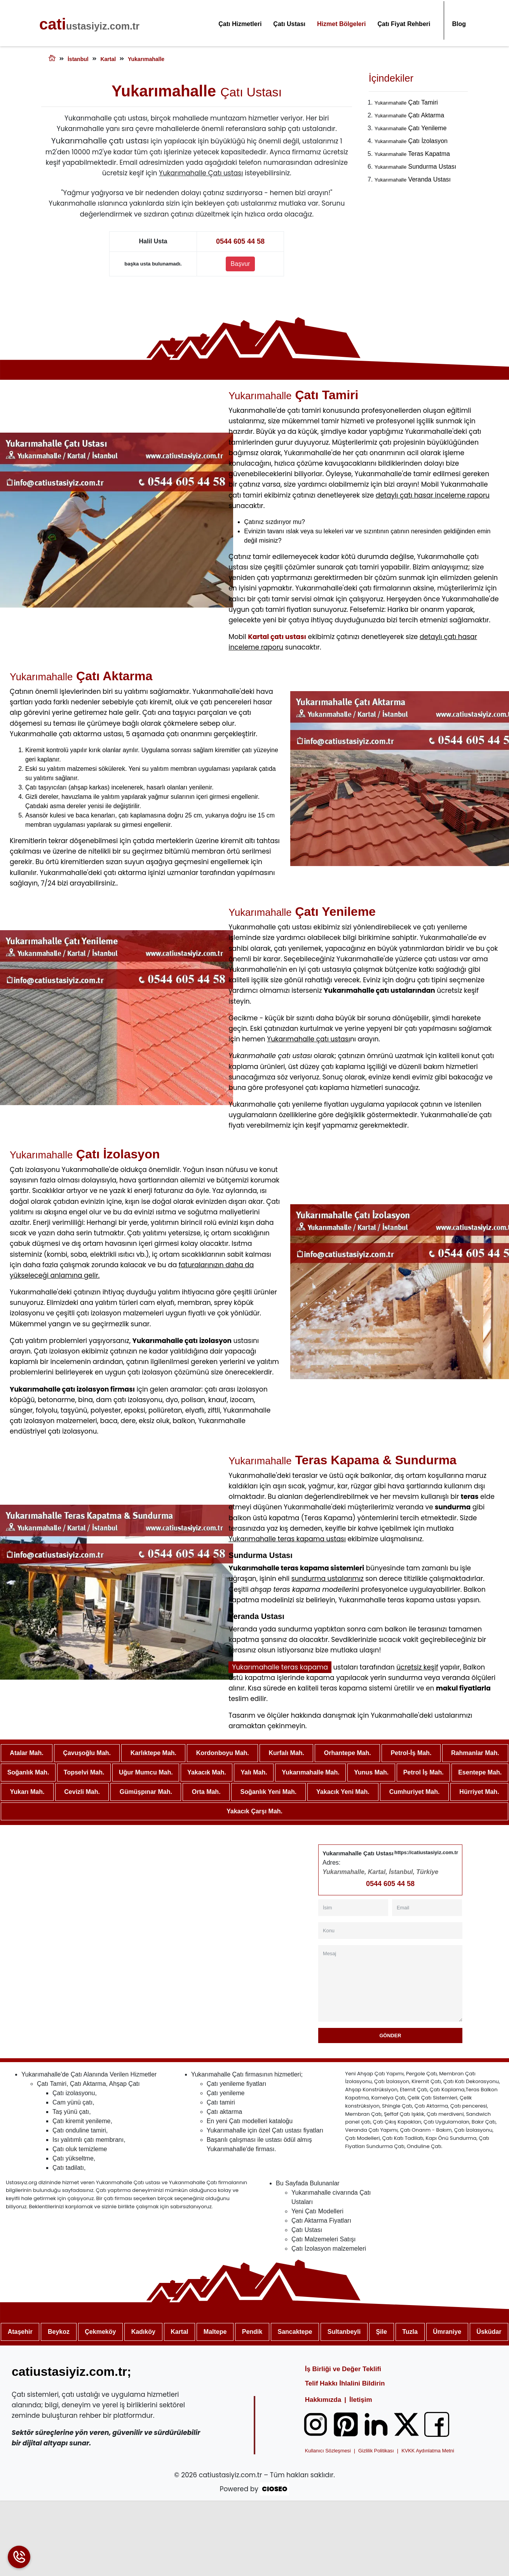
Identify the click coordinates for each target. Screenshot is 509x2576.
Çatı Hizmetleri (239, 24)
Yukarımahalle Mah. (311, 1772)
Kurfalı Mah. (286, 1753)
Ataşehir (20, 2331)
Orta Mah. (206, 1791)
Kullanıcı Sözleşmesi (328, 2451)
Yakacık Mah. (206, 1772)
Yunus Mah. (371, 1772)
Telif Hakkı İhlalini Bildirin (345, 2383)
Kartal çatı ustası (277, 636)
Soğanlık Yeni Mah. (269, 1791)
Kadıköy (143, 2331)
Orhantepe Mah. (347, 1753)
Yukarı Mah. (27, 1791)
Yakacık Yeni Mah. (343, 1791)
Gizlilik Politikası (376, 2451)
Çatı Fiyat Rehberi (403, 24)
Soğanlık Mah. (28, 1772)
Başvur (240, 263)
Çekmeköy (100, 2331)
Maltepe (215, 2331)
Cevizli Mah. (82, 1791)
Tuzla (410, 2331)
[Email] (427, 1907)
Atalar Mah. (26, 1753)
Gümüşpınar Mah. (146, 1791)
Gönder (390, 2035)
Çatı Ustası (289, 24)
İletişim (360, 2399)
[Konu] (390, 1930)
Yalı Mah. (254, 1772)
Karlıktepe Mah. (153, 1753)
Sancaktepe (294, 2331)
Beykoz (59, 2331)
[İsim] (353, 1907)
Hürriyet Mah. (479, 1791)
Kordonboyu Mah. (222, 1753)
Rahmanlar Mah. (475, 1753)
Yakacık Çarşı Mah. (254, 1811)
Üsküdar (488, 2331)
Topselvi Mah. (84, 1772)
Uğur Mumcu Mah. (146, 1772)
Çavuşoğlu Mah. (87, 1753)
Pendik (252, 2331)
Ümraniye (447, 2331)
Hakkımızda (323, 2399)
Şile (381, 2331)
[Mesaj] (390, 1983)
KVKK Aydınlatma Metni (427, 2451)
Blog (459, 24)
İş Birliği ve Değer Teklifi (343, 2369)
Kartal (179, 2331)
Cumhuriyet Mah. (414, 1791)
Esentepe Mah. (480, 1772)
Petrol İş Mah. (423, 1772)
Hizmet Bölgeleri (341, 24)
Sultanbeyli (344, 2331)
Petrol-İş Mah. (410, 1753)
